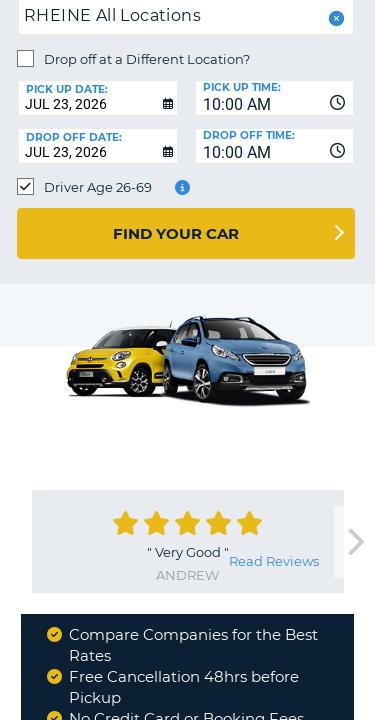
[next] (354, 542)
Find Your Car (176, 233)
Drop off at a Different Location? (147, 59)
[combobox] (275, 98)
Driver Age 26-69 (98, 187)
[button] (334, 18)
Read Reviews (274, 561)
